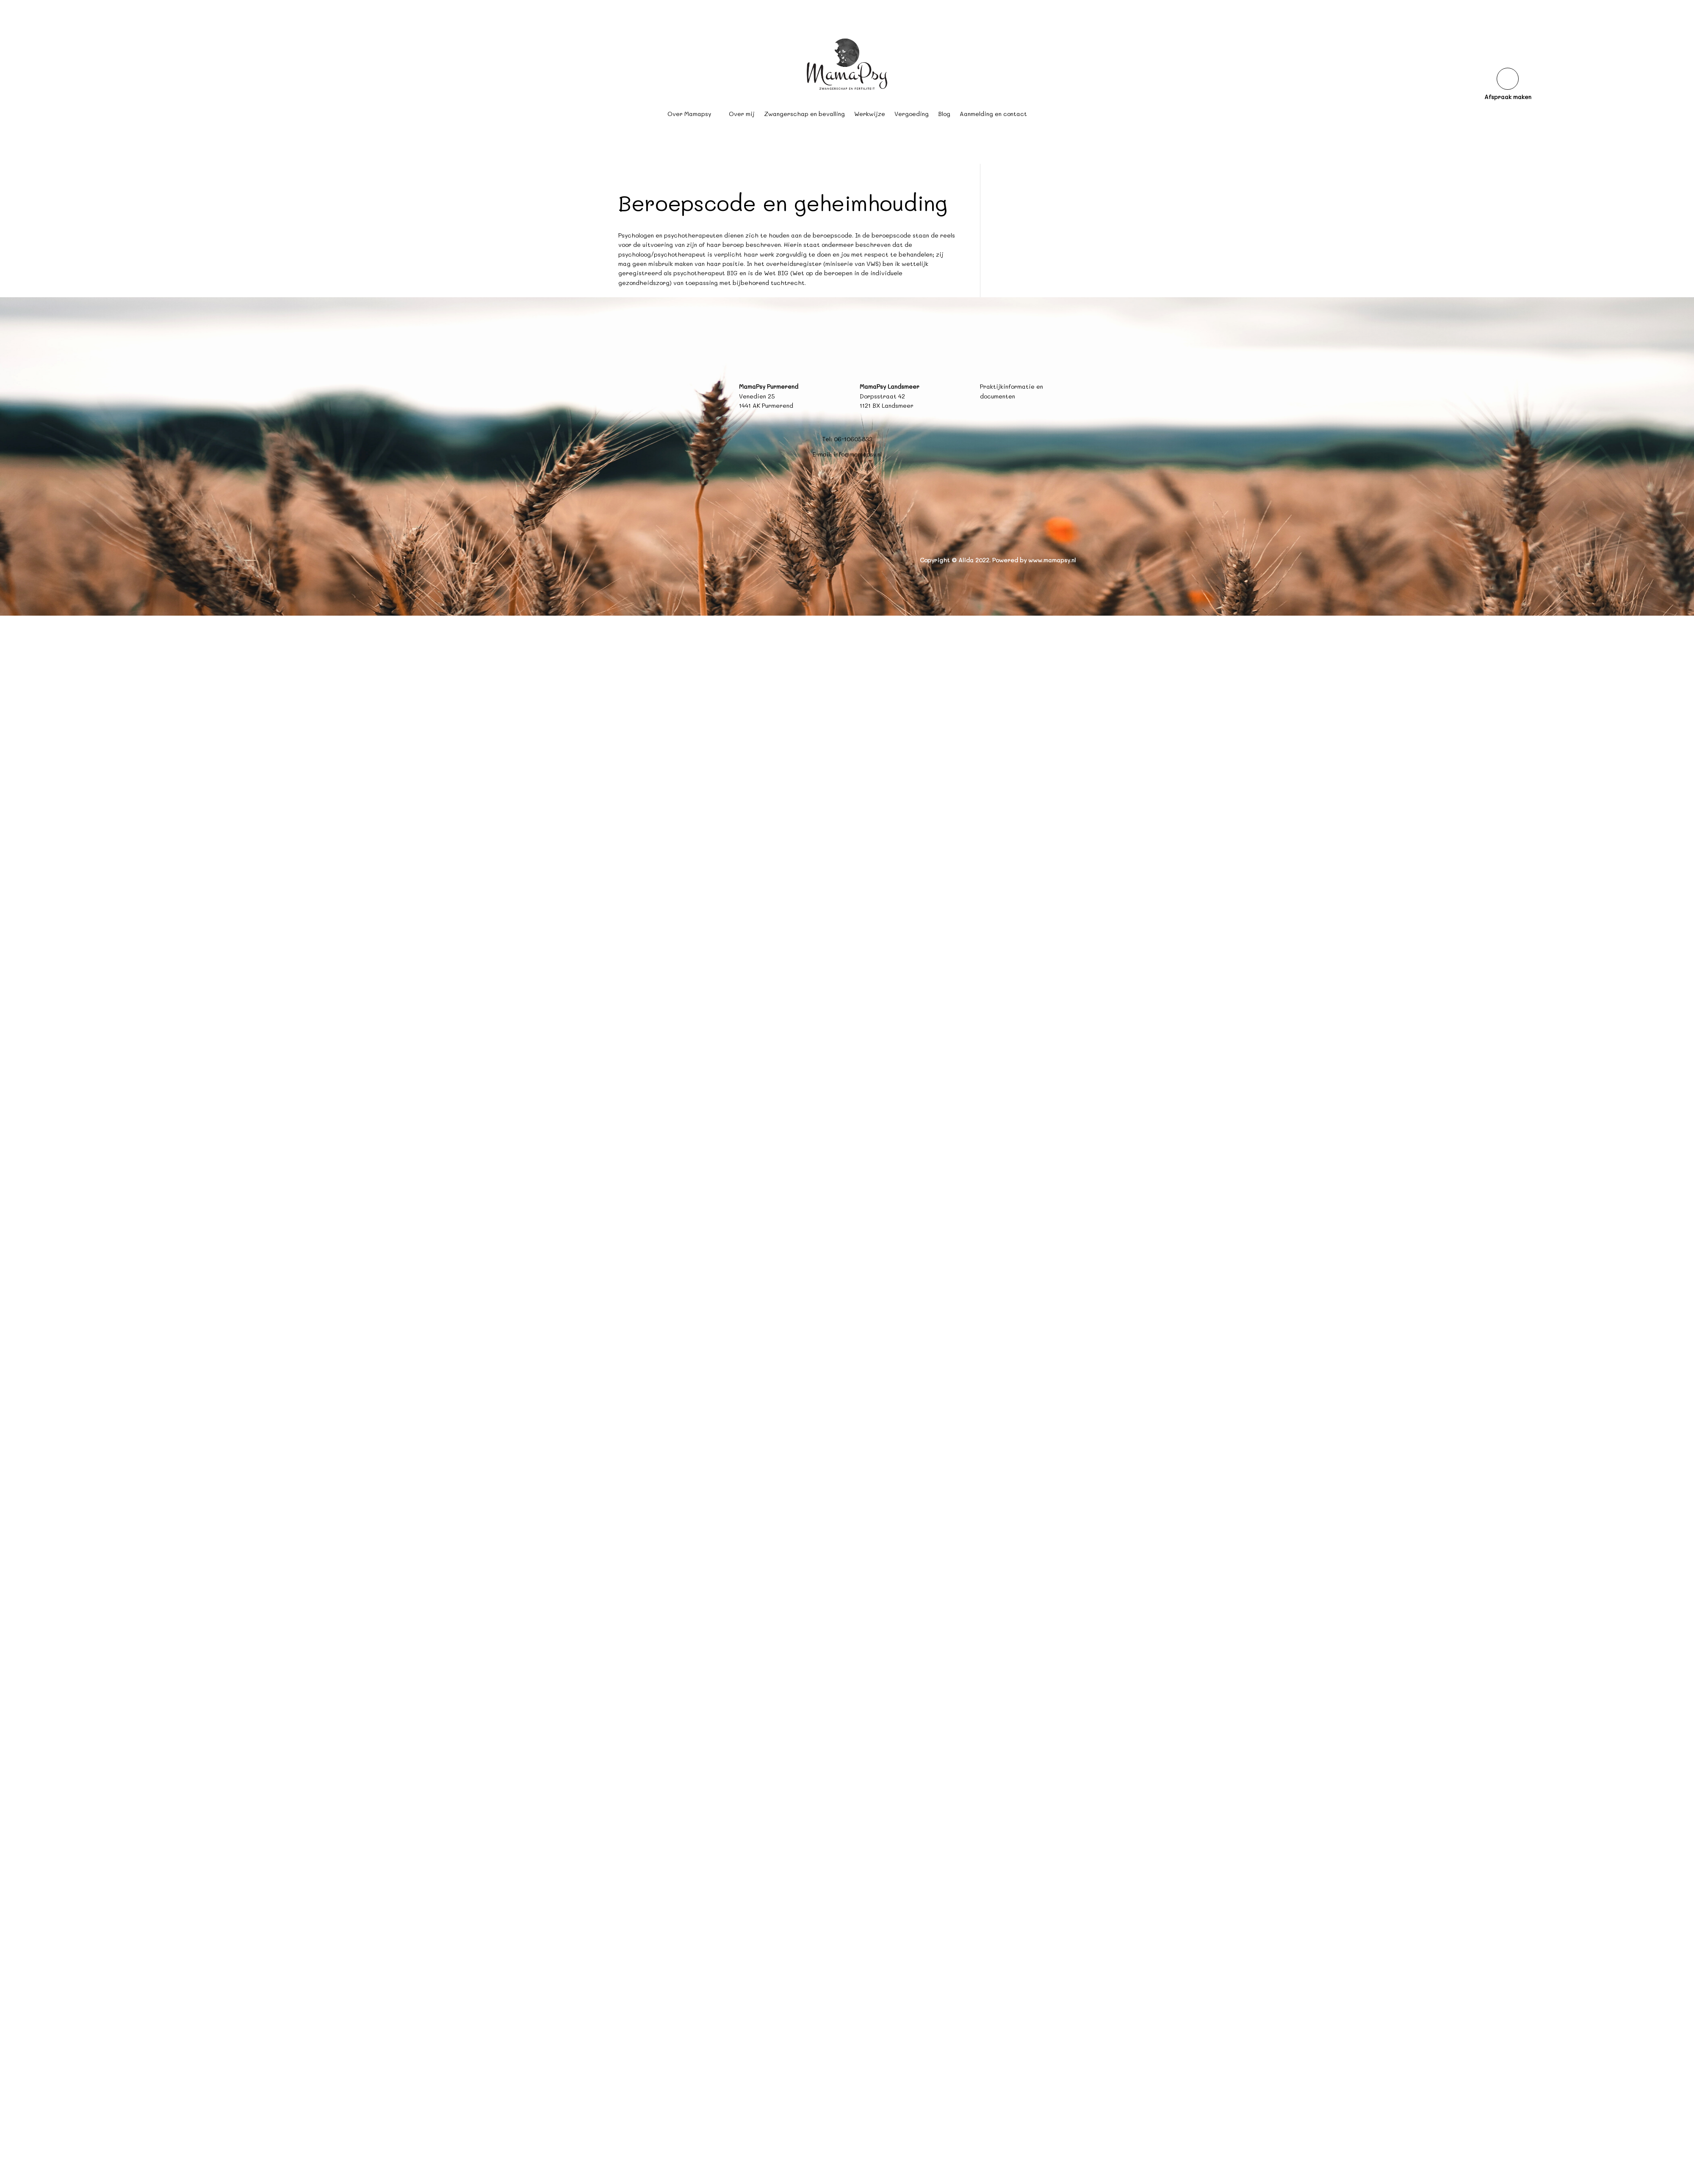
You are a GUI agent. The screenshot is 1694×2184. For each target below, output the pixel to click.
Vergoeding (911, 114)
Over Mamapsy (689, 114)
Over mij (742, 114)
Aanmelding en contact (993, 114)
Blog (944, 114)
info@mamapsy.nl (857, 454)
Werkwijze (869, 114)
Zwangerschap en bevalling (804, 114)
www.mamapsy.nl (1052, 560)
